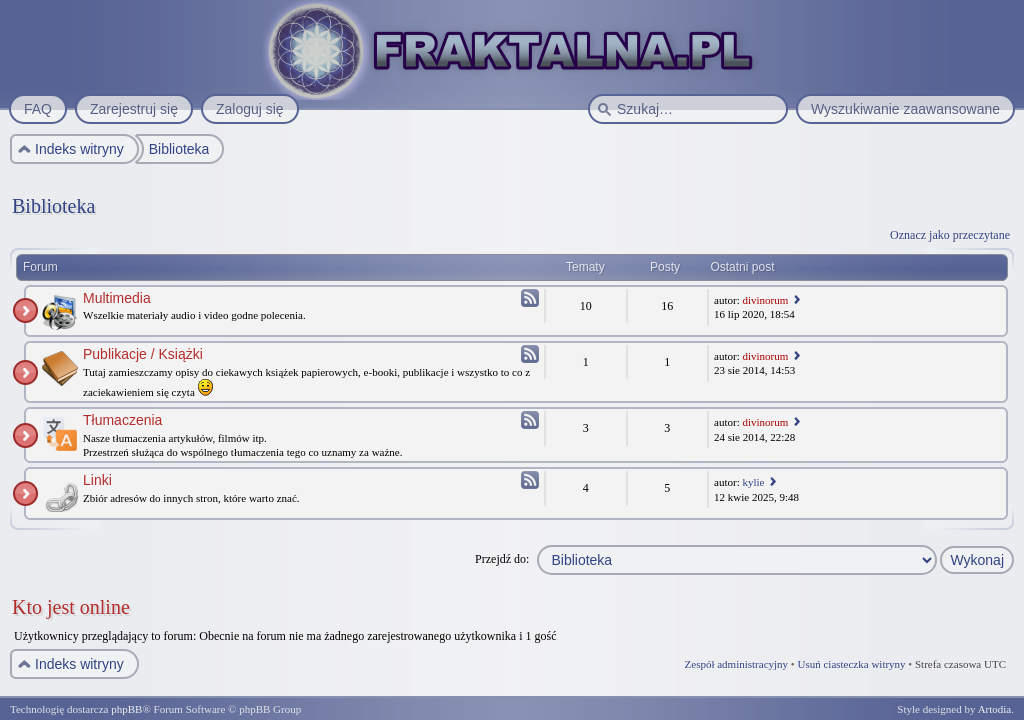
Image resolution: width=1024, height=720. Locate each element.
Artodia (995, 709)
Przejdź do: (502, 559)
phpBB (126, 709)
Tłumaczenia (122, 420)
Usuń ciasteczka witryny (851, 664)
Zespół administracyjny (737, 664)
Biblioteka (53, 206)
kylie (753, 482)
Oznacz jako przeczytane (950, 235)
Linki (97, 480)
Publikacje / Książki (143, 354)
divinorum (765, 300)
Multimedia (117, 298)
